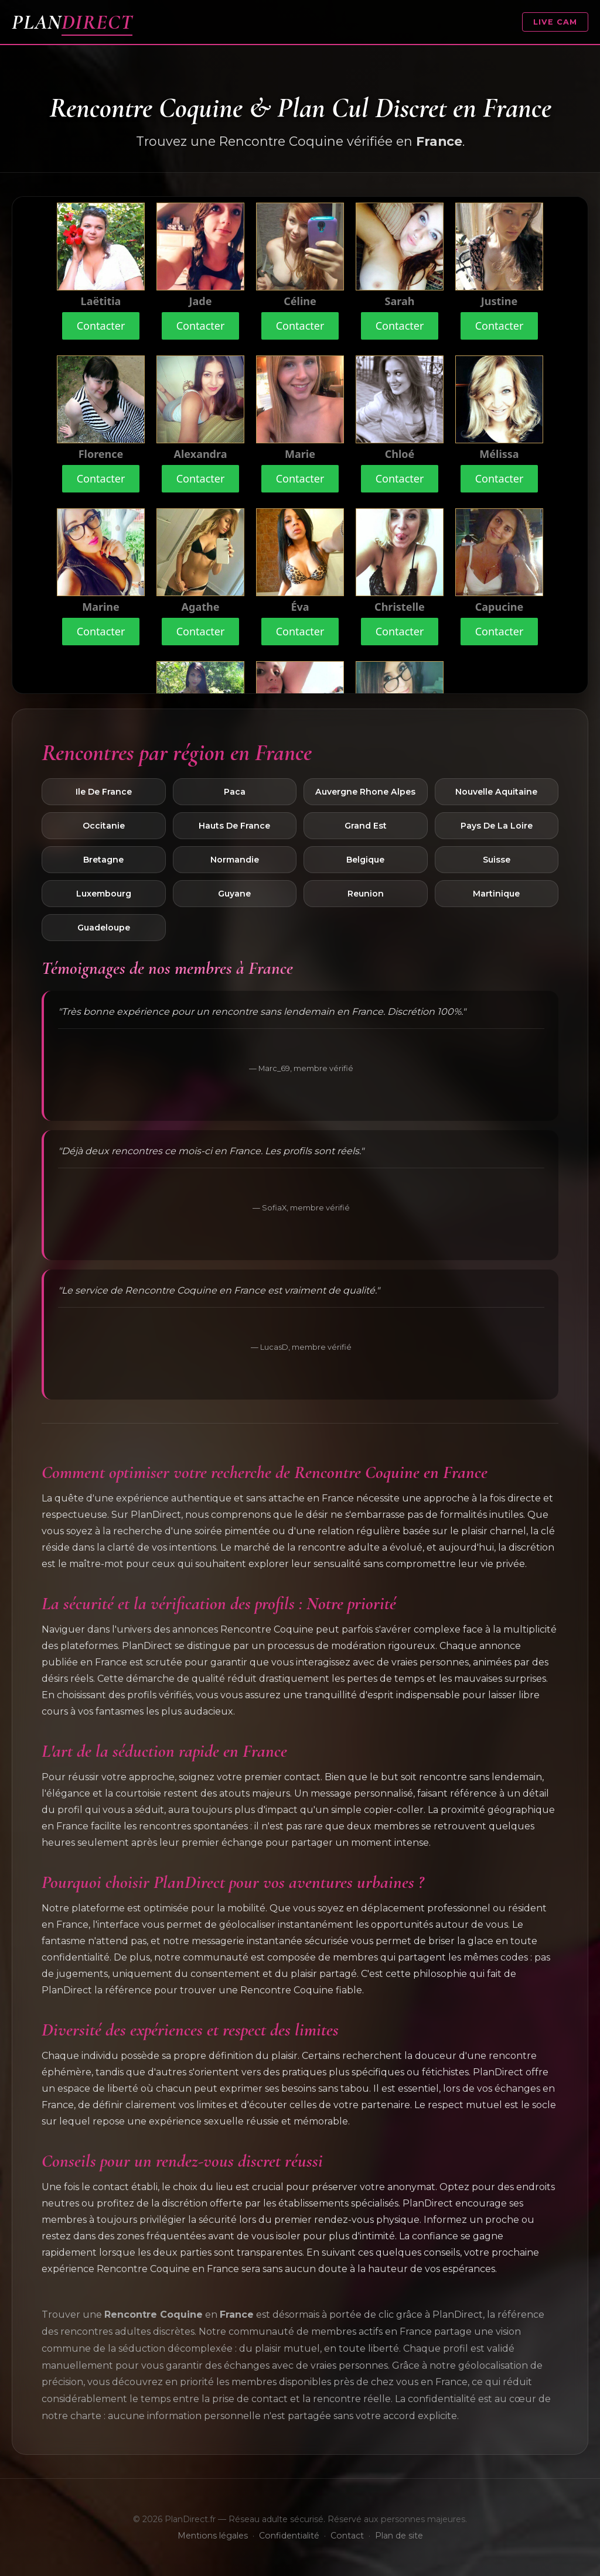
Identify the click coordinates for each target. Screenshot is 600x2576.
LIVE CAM (555, 22)
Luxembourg (103, 893)
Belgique (365, 859)
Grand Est (366, 825)
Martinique (496, 893)
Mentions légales (213, 2535)
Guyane (234, 893)
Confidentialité (289, 2535)
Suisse (496, 859)
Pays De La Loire (497, 825)
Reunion (365, 893)
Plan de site (399, 2535)
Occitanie (104, 825)
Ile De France (104, 791)
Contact (347, 2535)
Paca (235, 791)
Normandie (234, 859)
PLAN (72, 22)
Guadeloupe (103, 927)
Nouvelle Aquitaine (496, 791)
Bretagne (103, 859)
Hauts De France (234, 825)
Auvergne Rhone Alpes (365, 791)
